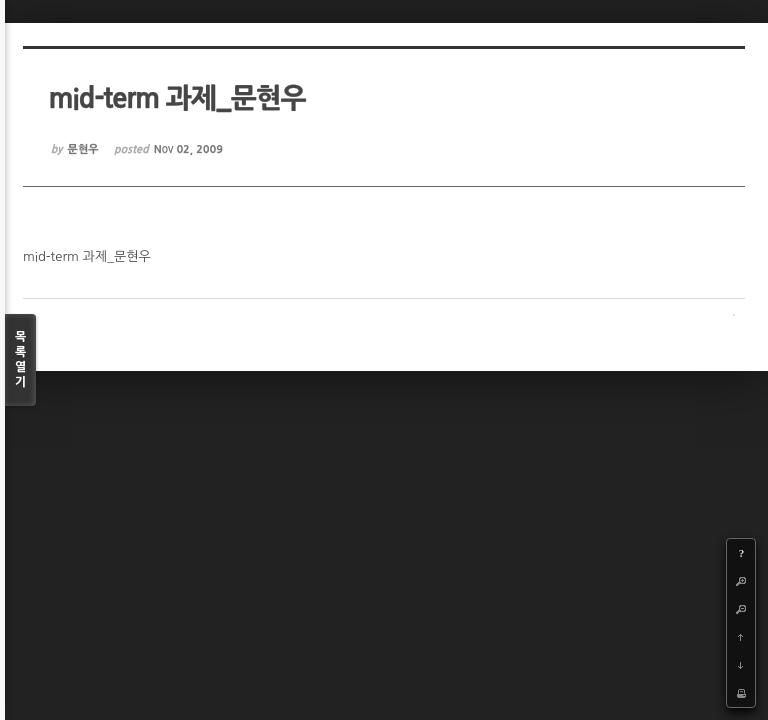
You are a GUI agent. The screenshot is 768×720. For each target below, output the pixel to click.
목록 (20, 360)
